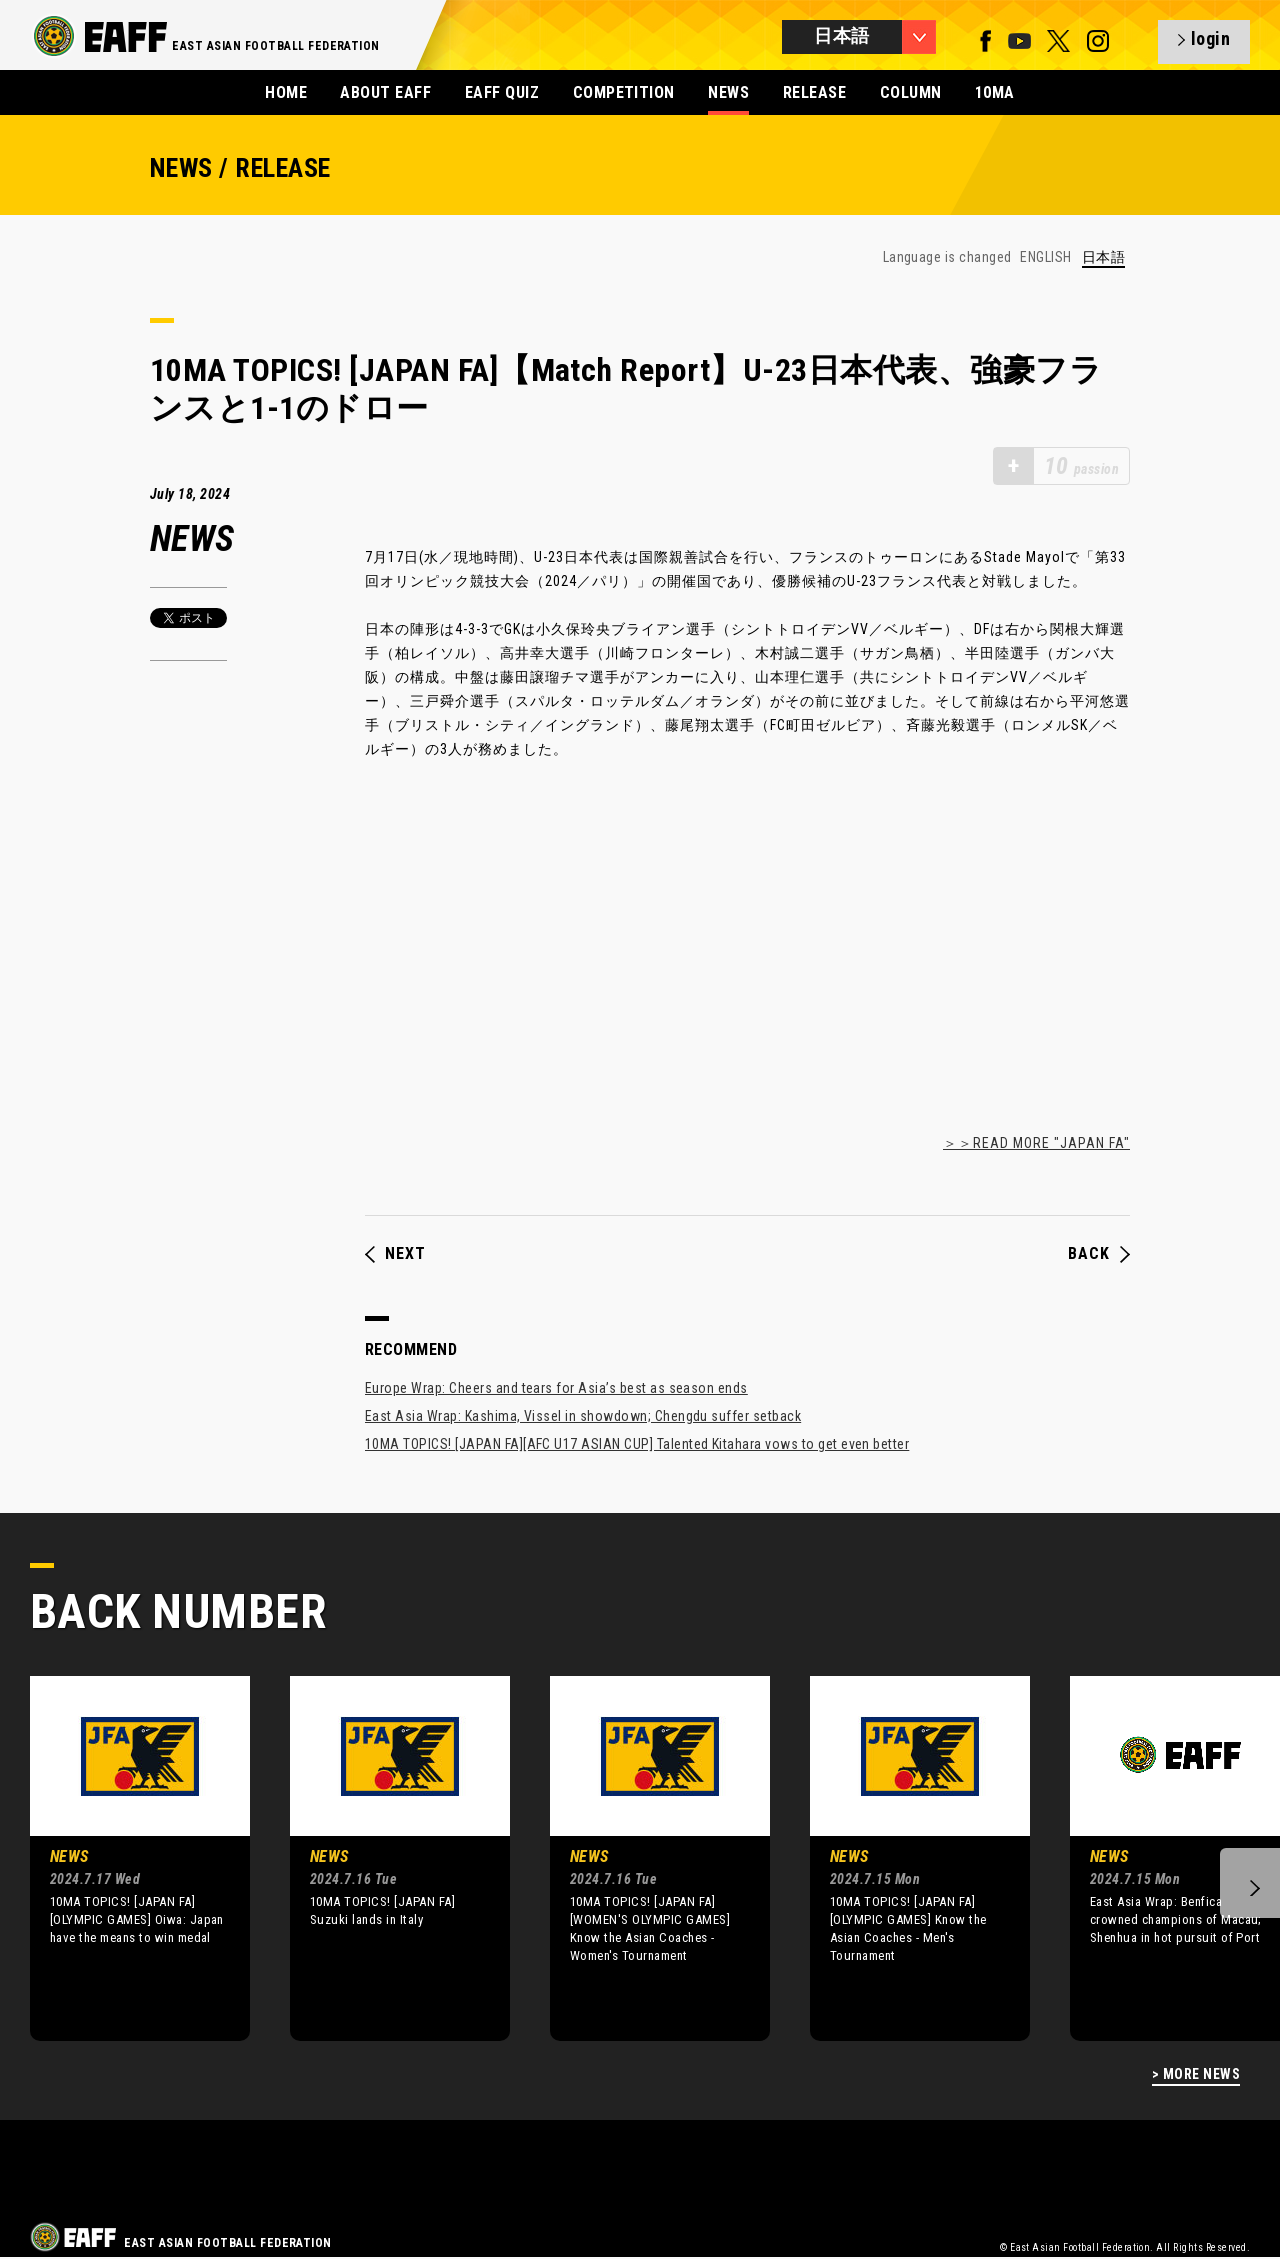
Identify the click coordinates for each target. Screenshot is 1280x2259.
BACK (1099, 1254)
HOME (286, 92)
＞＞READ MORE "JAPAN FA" (1036, 1143)
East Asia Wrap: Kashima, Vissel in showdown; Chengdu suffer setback (583, 1416)
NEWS (728, 92)
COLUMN (911, 92)
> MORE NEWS (1196, 2074)
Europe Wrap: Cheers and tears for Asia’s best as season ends (556, 1388)
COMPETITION (624, 92)
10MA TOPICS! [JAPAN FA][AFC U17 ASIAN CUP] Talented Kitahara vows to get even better (637, 1444)
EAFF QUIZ (502, 92)
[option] (125, 1858)
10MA (995, 92)
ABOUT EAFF (385, 92)
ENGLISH (1045, 257)
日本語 (1103, 257)
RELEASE (814, 92)
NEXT (395, 1254)
